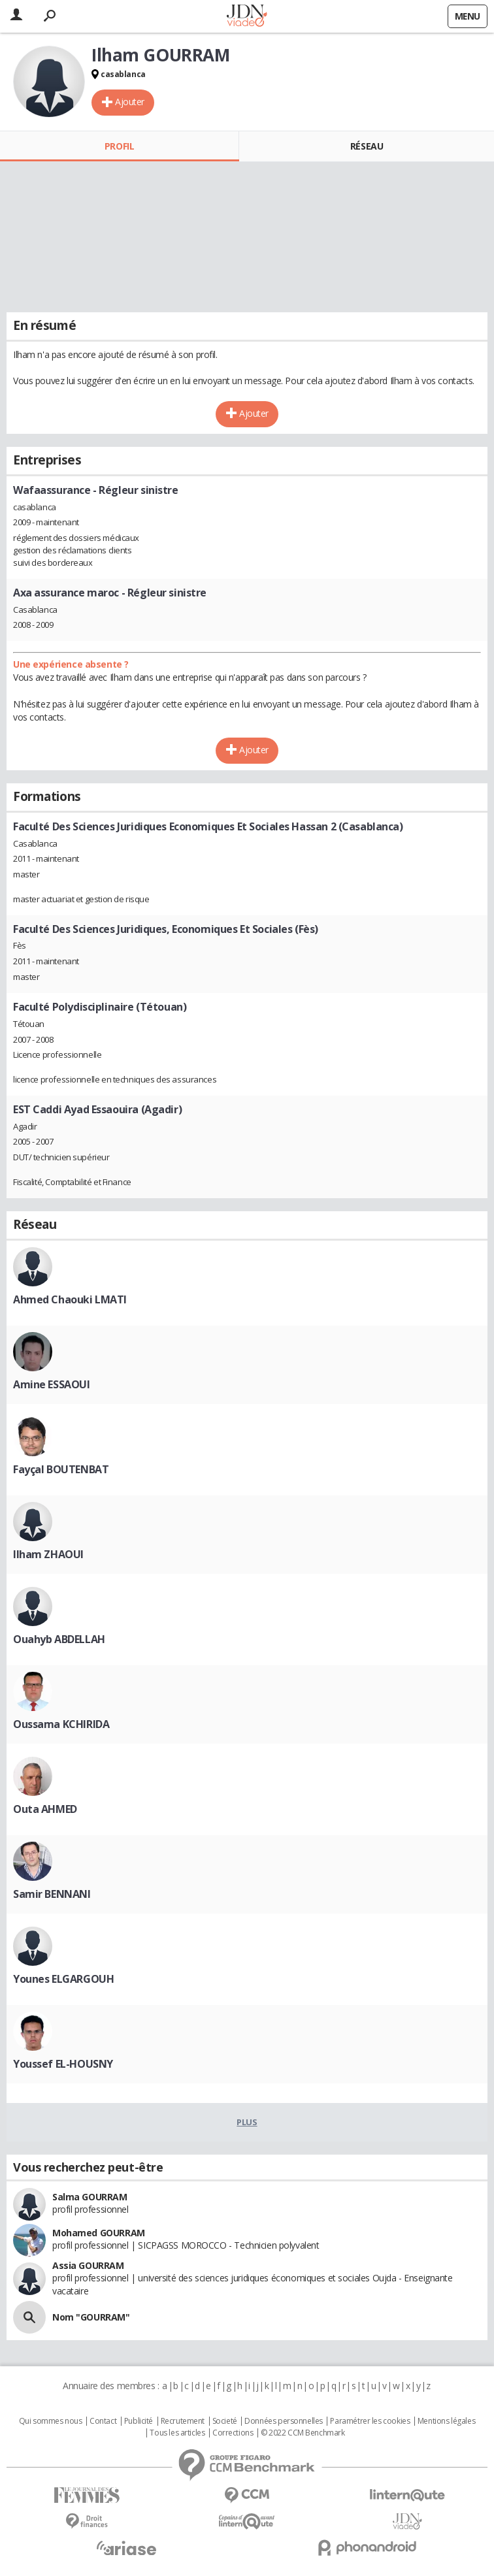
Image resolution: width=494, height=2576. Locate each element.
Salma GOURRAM (89, 2197)
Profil (119, 146)
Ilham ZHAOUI (48, 1554)
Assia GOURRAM (88, 2265)
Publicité (138, 2421)
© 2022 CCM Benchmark (303, 2432)
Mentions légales (446, 2421)
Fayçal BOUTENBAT (60, 1469)
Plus (247, 2122)
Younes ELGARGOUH (63, 1979)
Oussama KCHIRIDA (61, 1724)
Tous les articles (177, 2432)
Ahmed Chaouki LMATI (70, 1299)
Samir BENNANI (52, 1894)
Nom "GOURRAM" (91, 2317)
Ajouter (129, 101)
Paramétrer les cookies (370, 2421)
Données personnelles (283, 2421)
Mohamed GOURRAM (98, 2232)
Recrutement (183, 2421)
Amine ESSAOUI (51, 1384)
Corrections (232, 2432)
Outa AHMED (45, 1809)
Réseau (366, 146)
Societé (224, 2421)
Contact (103, 2421)
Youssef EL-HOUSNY (63, 2064)
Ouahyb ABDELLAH (59, 1639)
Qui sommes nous (50, 2421)
